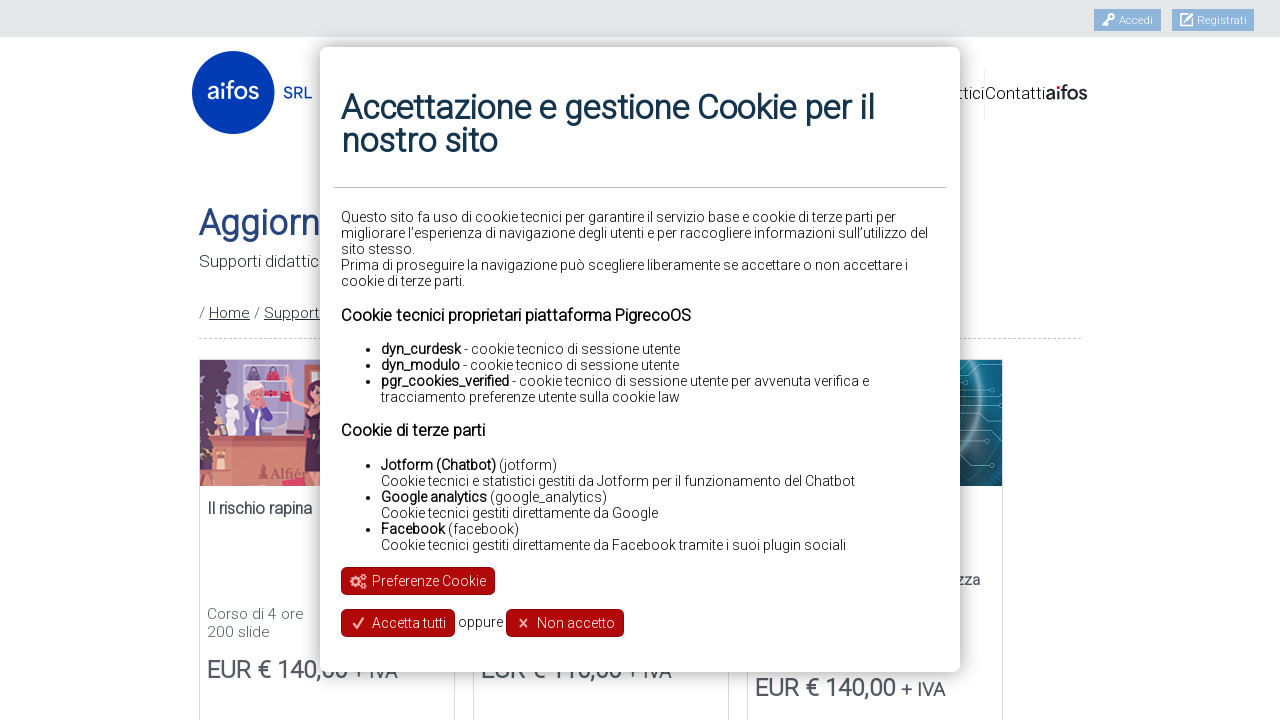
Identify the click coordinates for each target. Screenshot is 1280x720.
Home (229, 313)
